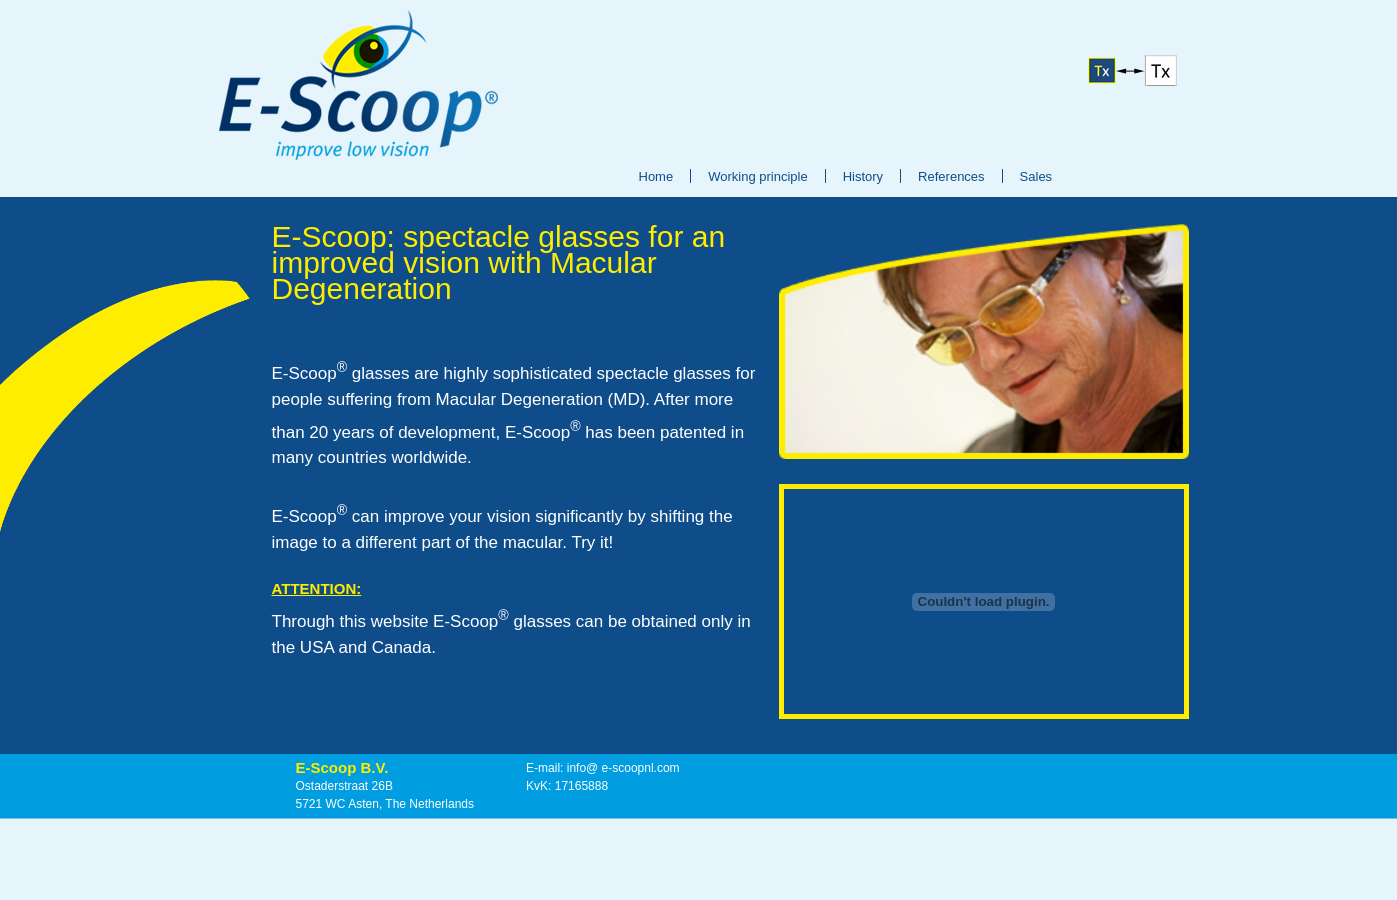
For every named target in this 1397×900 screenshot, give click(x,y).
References (951, 176)
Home (656, 176)
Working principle (757, 176)
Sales (1036, 176)
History (863, 176)
